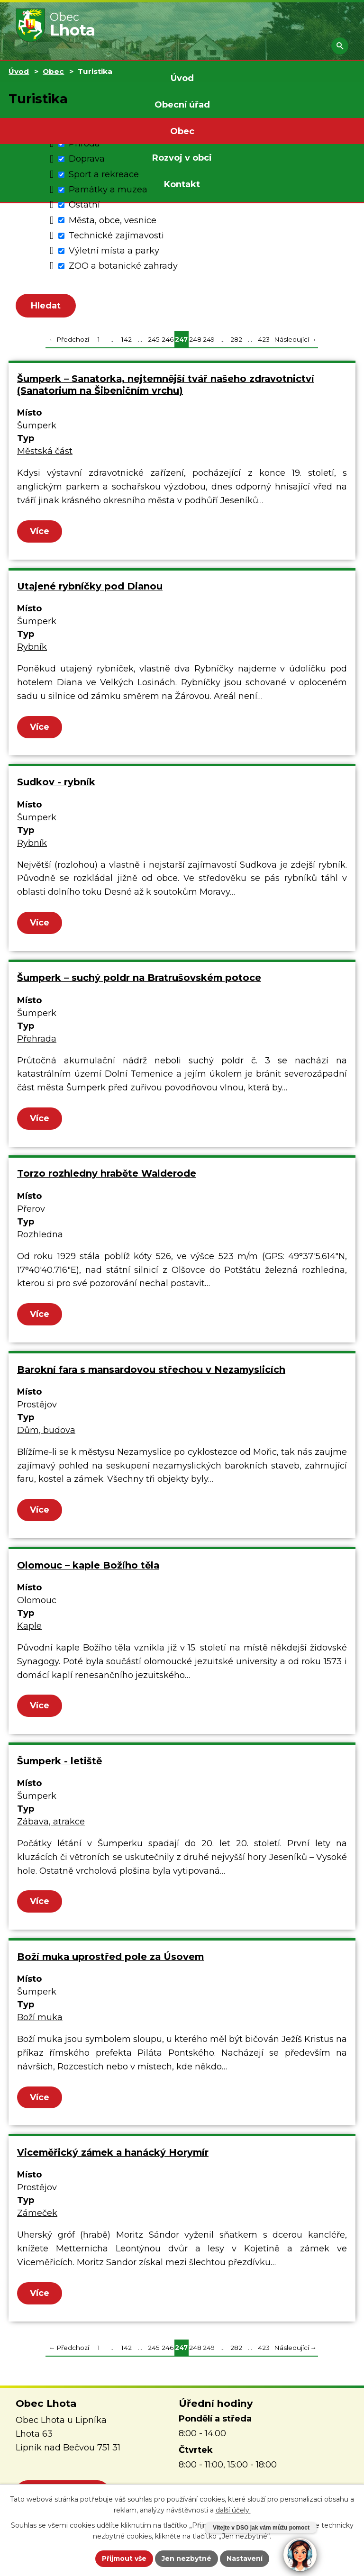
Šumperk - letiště (59, 1764)
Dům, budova (46, 1434)
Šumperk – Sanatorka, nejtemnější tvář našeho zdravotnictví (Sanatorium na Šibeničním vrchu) (165, 388)
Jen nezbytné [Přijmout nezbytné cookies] (186, 2558)
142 (126, 343)
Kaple (29, 1629)
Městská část (45, 455)
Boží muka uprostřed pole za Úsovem (110, 1960)
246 (167, 343)
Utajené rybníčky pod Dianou (90, 590)
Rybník (32, 651)
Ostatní (84, 205)
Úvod (182, 78)
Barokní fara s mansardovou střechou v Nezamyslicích (151, 1373)
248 (195, 343)
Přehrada (36, 1042)
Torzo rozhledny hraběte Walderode (106, 1177)
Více (39, 535)
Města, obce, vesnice (112, 220)
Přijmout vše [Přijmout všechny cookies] (124, 2558)
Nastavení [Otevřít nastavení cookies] (245, 2558)
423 (264, 343)
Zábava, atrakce (51, 1825)
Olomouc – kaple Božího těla (88, 1569)
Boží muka (40, 2021)
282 (236, 343)
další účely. (233, 2510)
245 (154, 343)
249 (209, 343)
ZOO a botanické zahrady (123, 266)
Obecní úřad (182, 105)
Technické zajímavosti (116, 235)
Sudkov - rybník (56, 785)
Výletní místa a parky (114, 250)
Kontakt (182, 184)
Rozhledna (40, 1238)
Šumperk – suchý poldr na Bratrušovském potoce (139, 981)
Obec (182, 131)
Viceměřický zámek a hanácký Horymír (113, 2156)
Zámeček (37, 2217)
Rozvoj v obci (182, 158)
